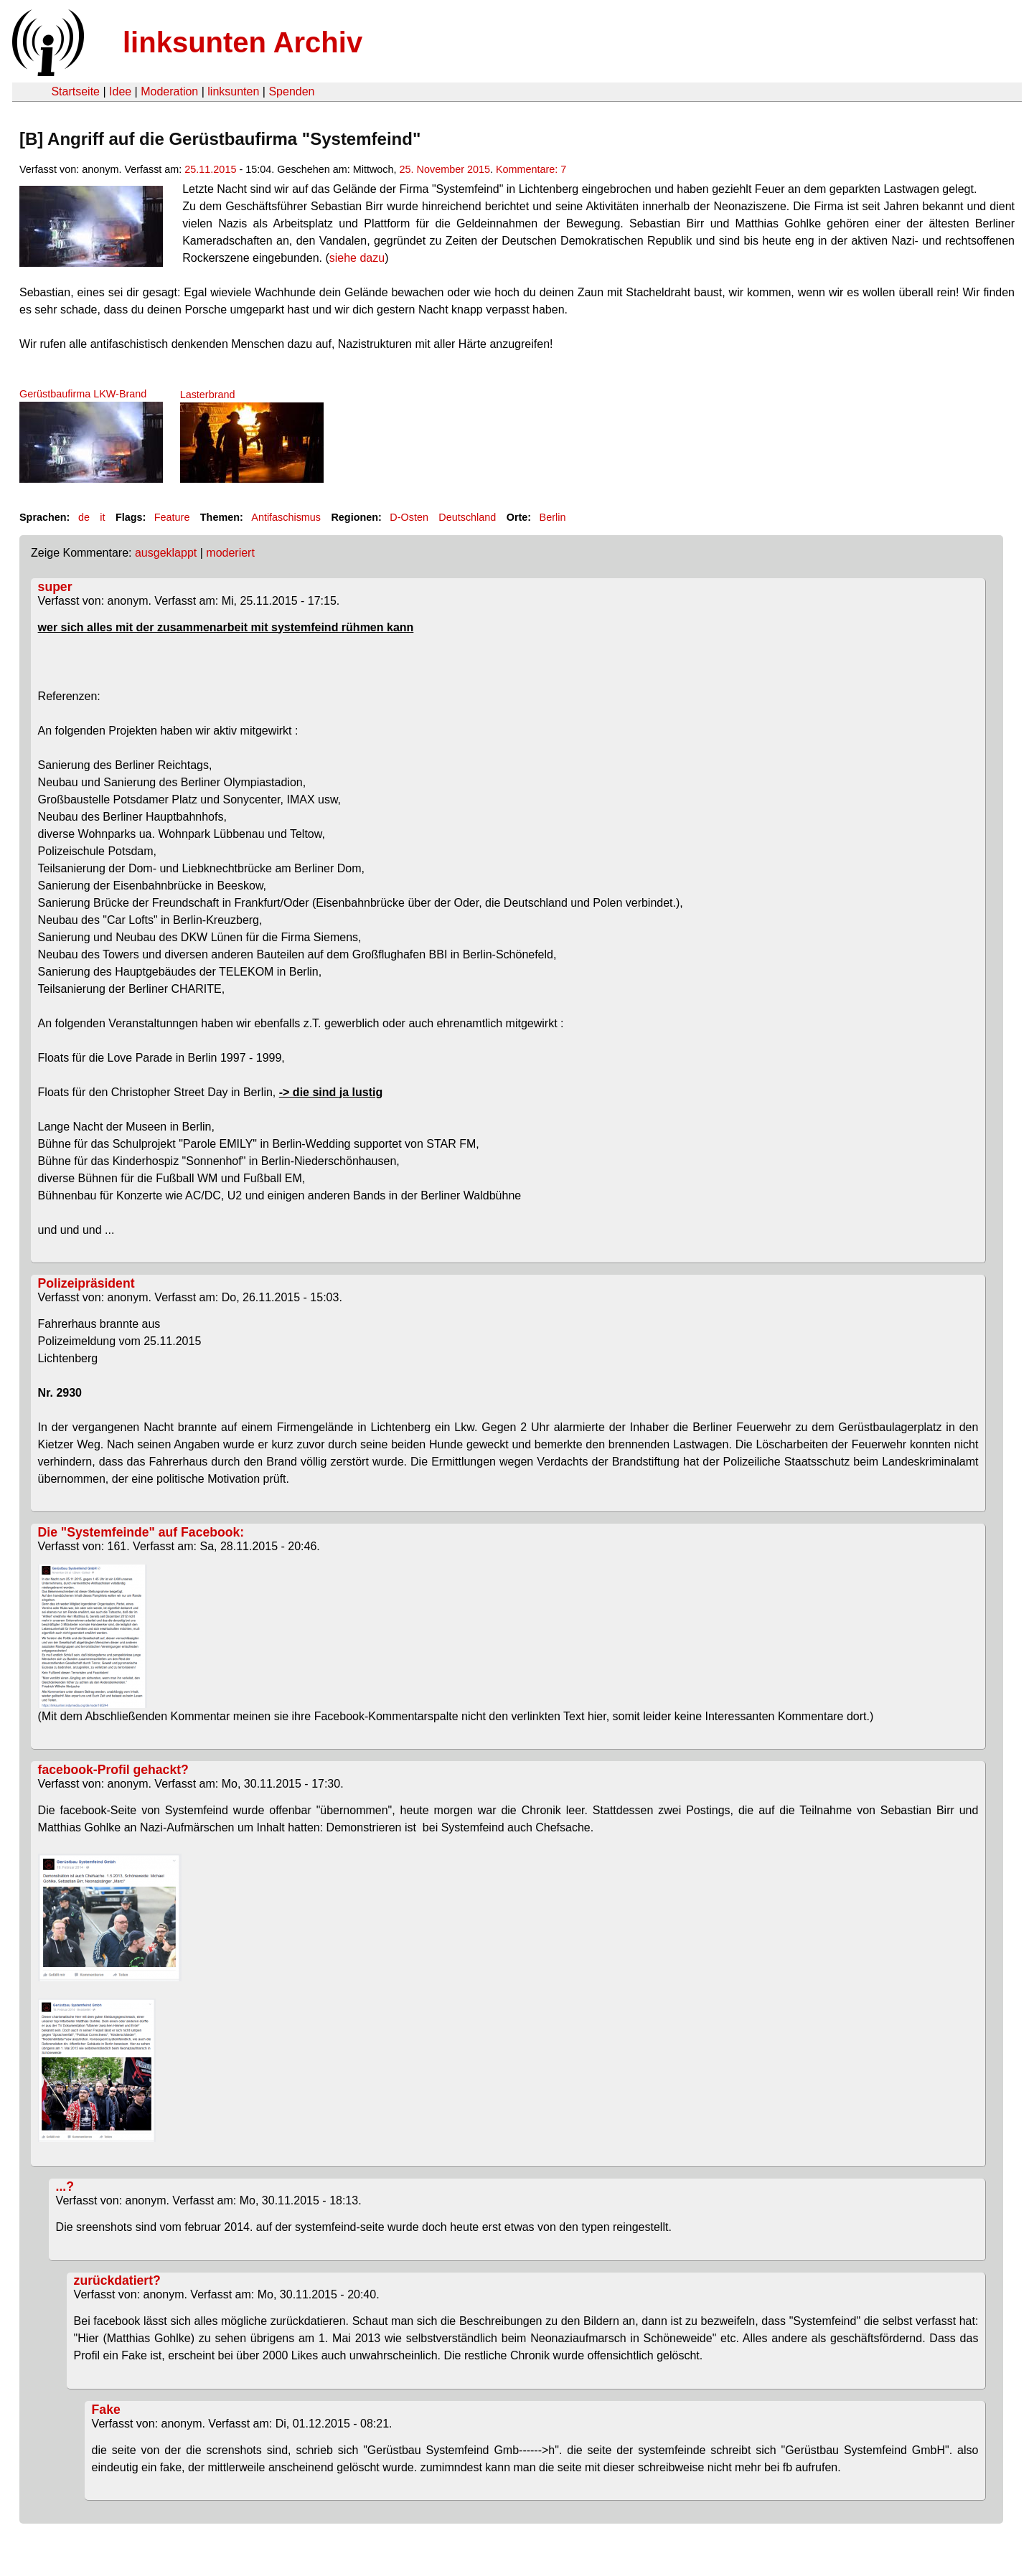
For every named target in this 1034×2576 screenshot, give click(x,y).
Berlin (553, 517)
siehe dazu (357, 258)
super (55, 587)
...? (65, 2186)
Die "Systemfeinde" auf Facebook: (141, 1532)
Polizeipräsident (86, 1283)
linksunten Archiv (242, 42)
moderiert (230, 553)
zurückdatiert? (117, 2280)
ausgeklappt (166, 553)
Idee (120, 91)
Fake (106, 2409)
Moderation (169, 91)
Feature (172, 517)
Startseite (75, 91)
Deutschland (467, 517)
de (84, 517)
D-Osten (409, 517)
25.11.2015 (210, 169)
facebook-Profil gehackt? (113, 1770)
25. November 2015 (445, 169)
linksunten (233, 91)
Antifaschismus (286, 517)
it (102, 517)
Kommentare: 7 (531, 169)
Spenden (291, 91)
